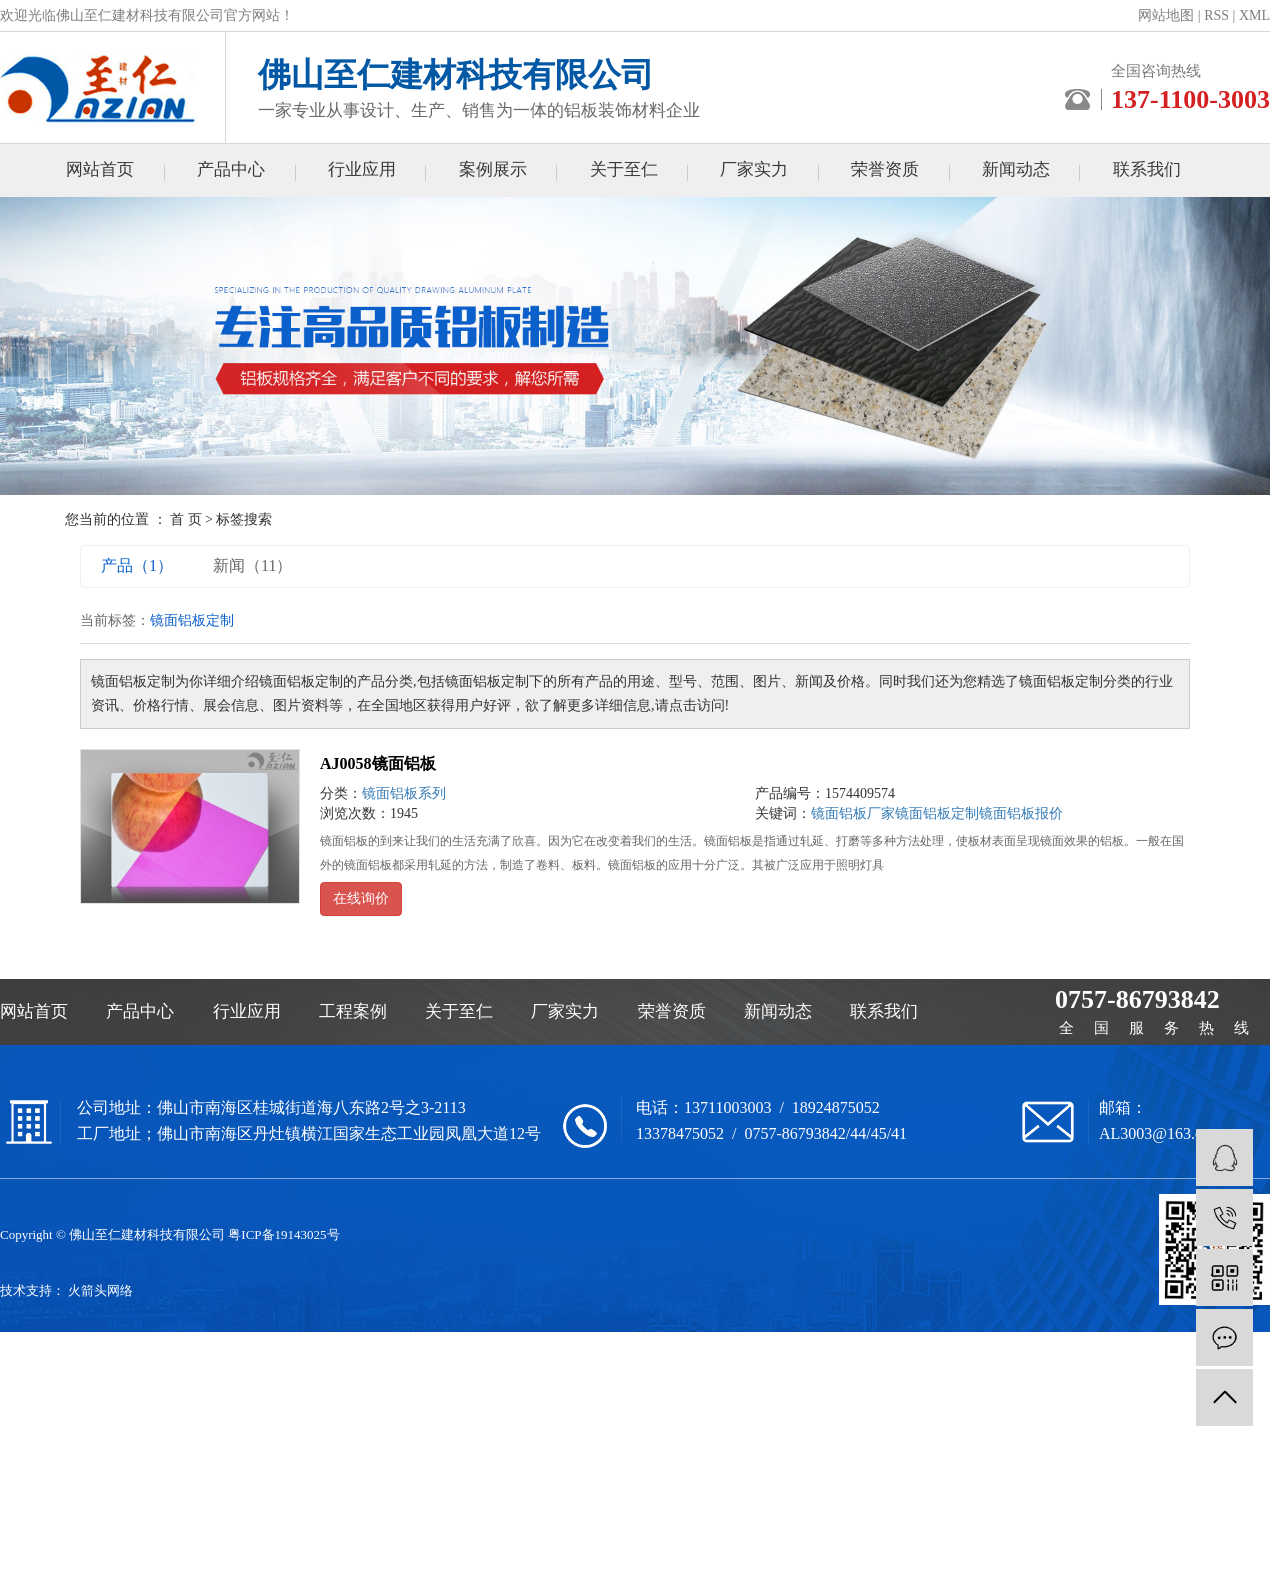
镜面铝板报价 (1021, 813)
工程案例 (353, 1011)
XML (1254, 15)
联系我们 (1147, 169)
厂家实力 (754, 169)
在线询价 (361, 898)
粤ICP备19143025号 (283, 1234)
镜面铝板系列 (404, 793)
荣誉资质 (885, 169)
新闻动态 (1016, 169)
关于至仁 (624, 169)
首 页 (186, 519)
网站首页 (100, 169)
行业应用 (362, 169)
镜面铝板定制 (937, 813)
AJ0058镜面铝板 (378, 763)
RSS (1216, 15)
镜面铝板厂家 (853, 813)
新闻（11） (252, 565)
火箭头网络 (100, 1290)
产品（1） (137, 565)
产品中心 (231, 169)
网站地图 (1166, 15)
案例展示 (493, 169)
